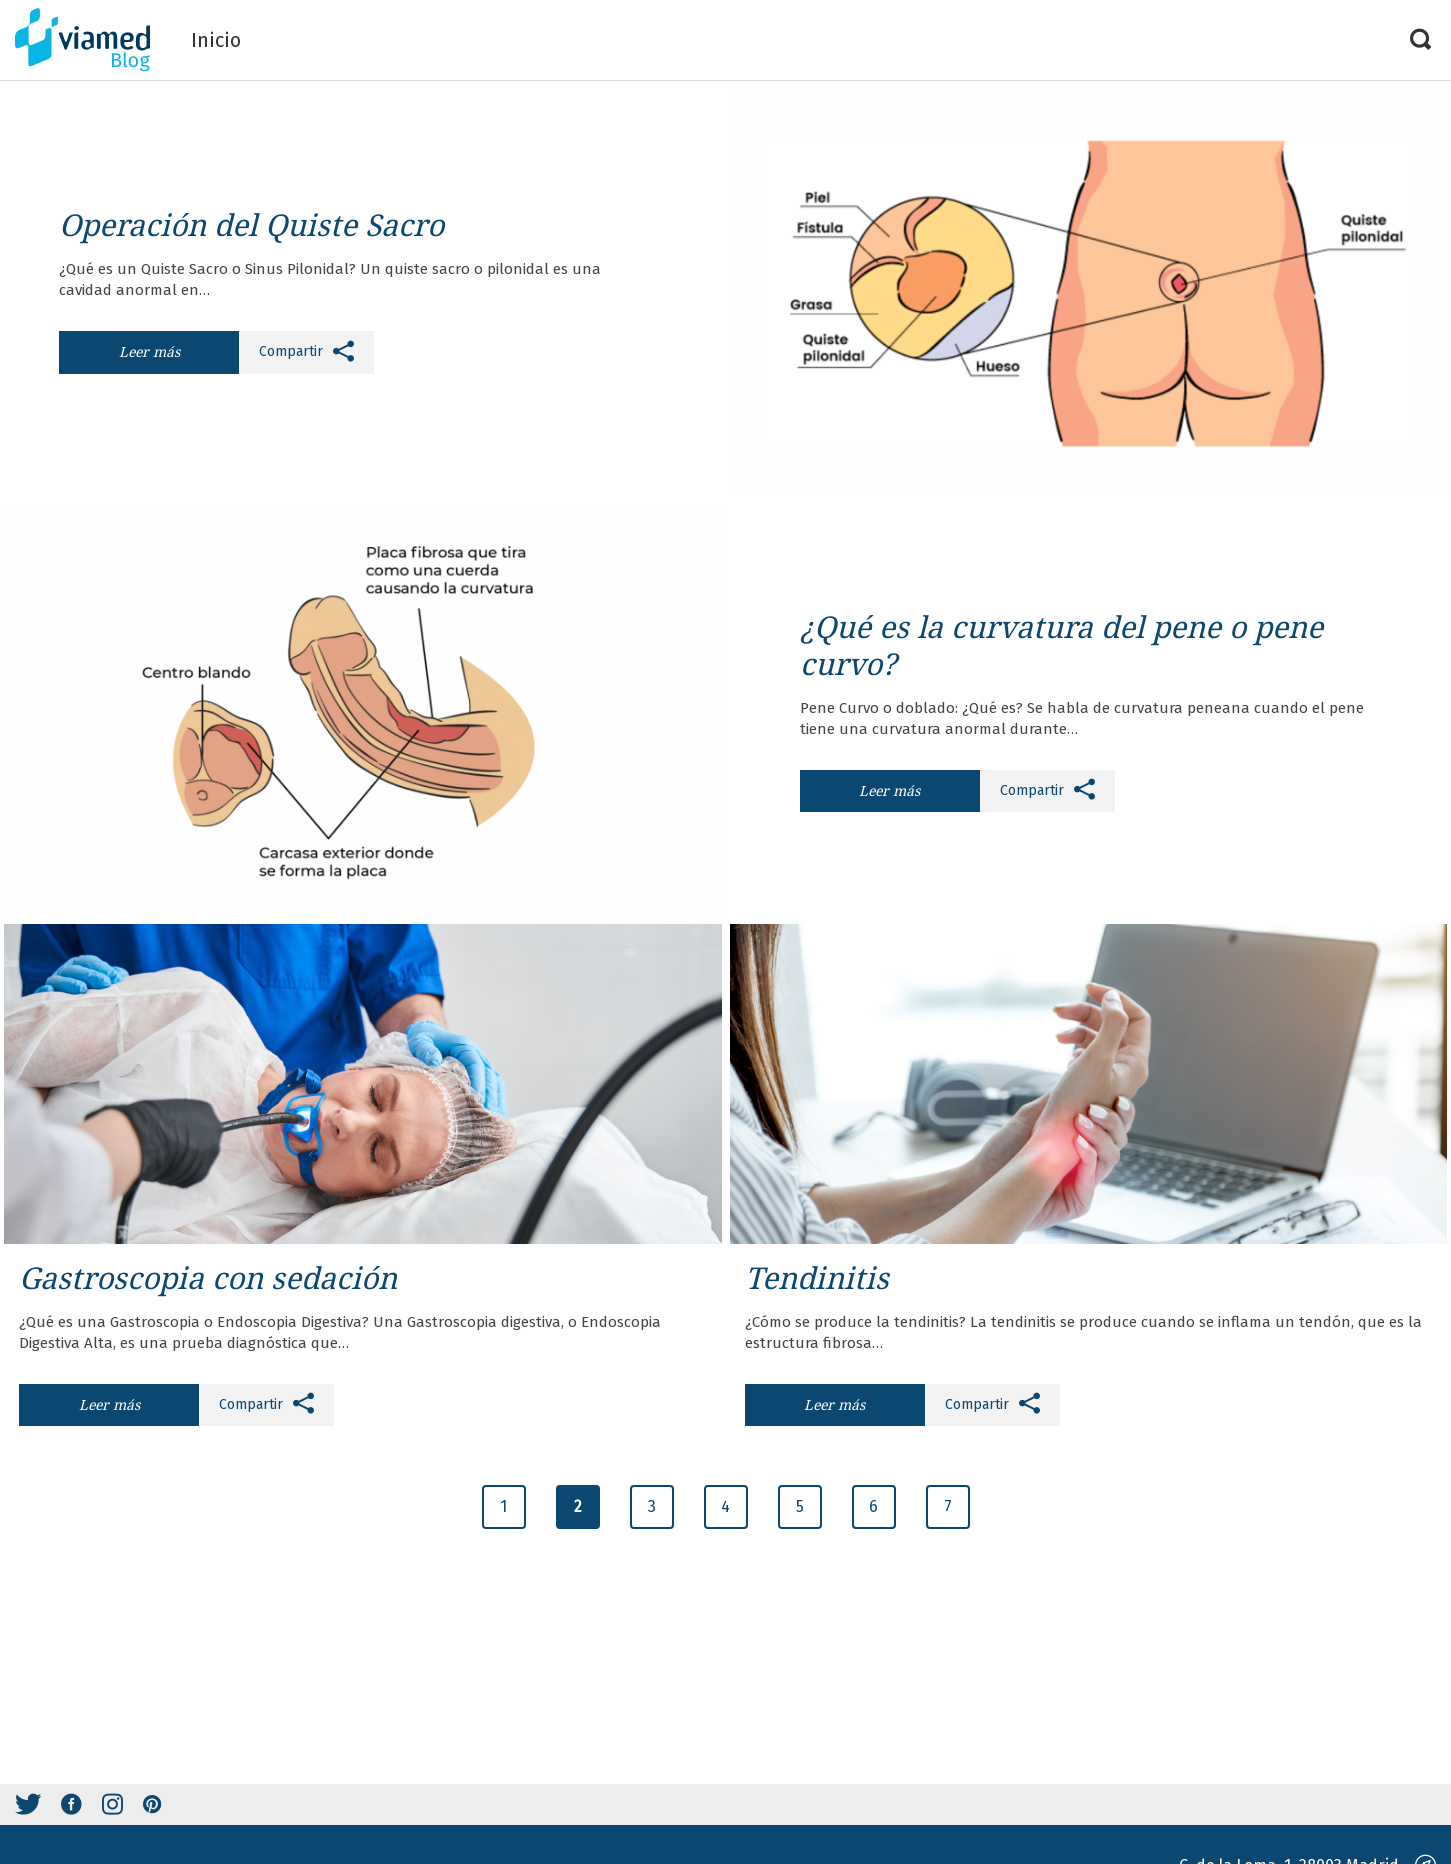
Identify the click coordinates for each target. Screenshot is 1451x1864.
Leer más (149, 351)
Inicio (216, 40)
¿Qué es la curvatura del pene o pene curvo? (1061, 645)
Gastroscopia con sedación (208, 1277)
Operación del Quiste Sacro (255, 224)
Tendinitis (817, 1277)
